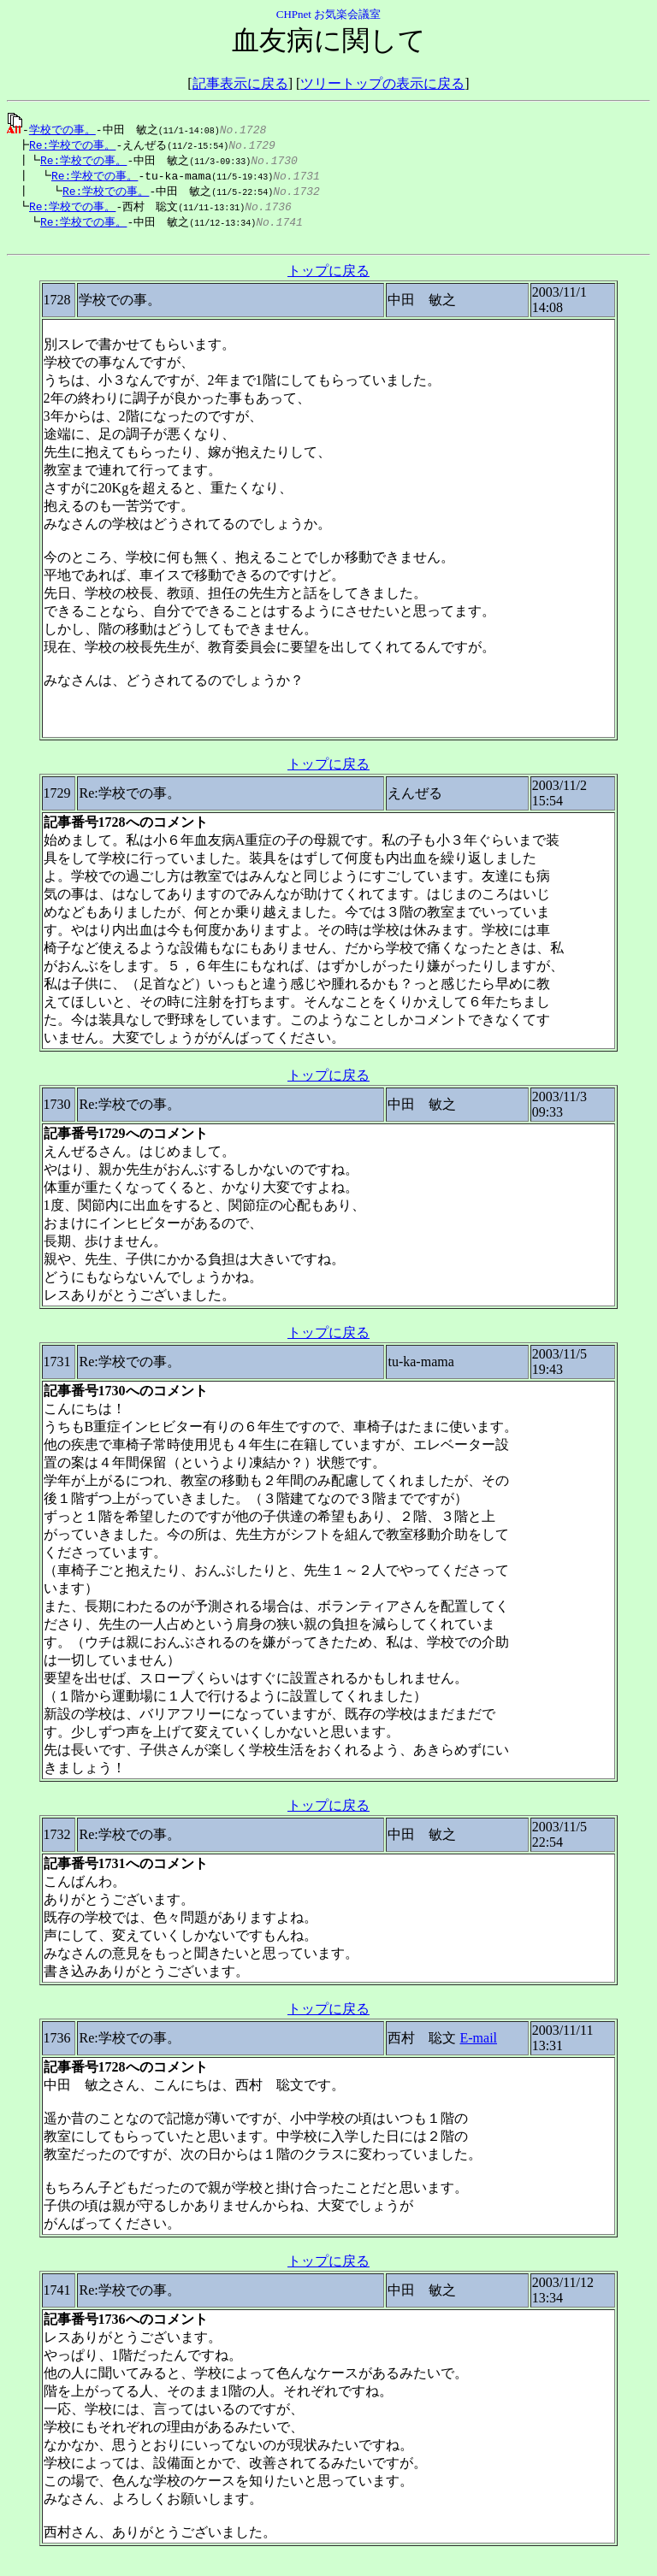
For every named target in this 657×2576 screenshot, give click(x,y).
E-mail (478, 2045)
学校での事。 (62, 129)
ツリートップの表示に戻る (382, 83)
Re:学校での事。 (68, 145)
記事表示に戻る (240, 83)
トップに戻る (328, 278)
